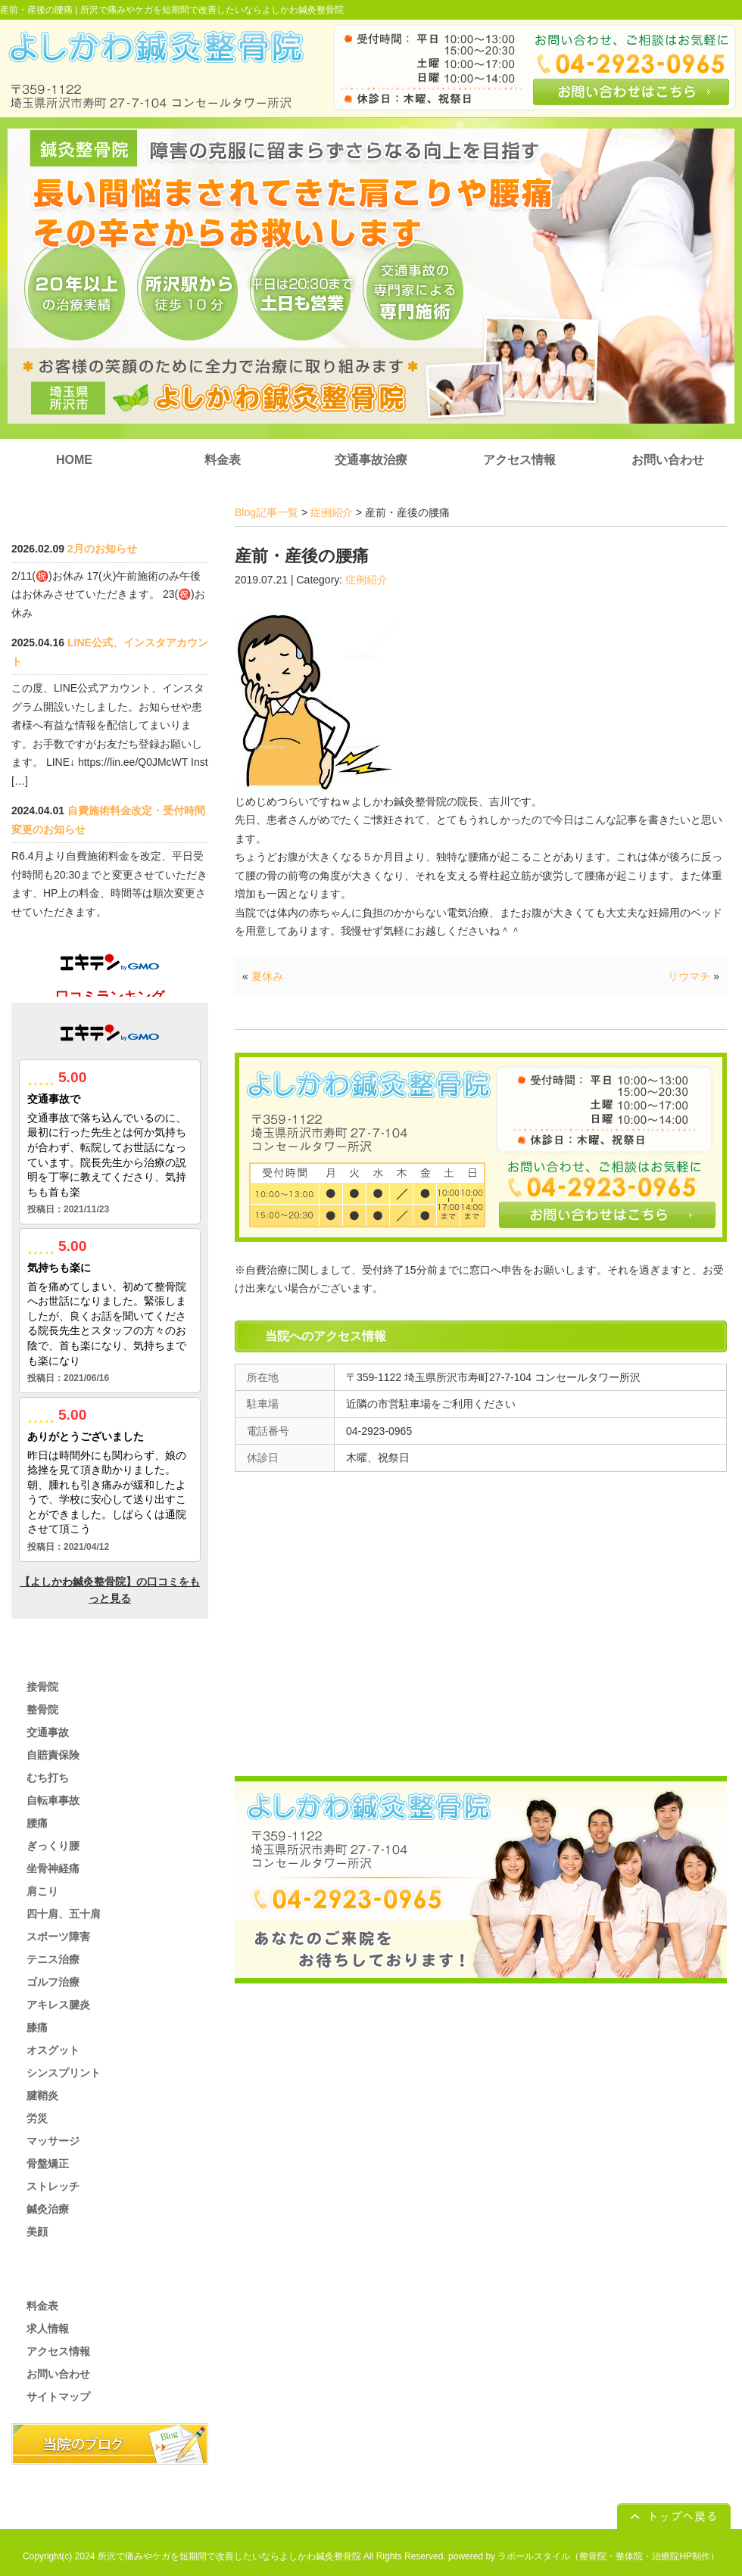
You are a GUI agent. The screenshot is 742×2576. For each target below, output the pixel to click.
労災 (37, 2118)
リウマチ (689, 976)
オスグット (53, 2050)
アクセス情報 (519, 459)
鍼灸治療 (47, 2209)
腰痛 (37, 1823)
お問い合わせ (667, 459)
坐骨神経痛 (53, 1868)
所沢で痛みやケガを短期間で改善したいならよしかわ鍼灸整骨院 (212, 10)
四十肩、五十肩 (63, 1914)
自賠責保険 (53, 1755)
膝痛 (37, 2027)
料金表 (222, 459)
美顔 (37, 2232)
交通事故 (47, 1732)
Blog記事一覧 (266, 512)
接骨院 (42, 1687)
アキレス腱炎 (58, 2005)
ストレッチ (53, 2186)
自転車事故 (53, 1800)
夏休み (267, 976)
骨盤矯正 (47, 2164)
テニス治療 (53, 1959)
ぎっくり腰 (53, 1846)
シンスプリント (63, 2073)
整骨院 (42, 1709)
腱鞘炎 (42, 2095)
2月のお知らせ (102, 549)
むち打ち (47, 1778)
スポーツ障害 (58, 1936)
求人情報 (47, 2328)
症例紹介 (331, 512)
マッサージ (53, 2141)
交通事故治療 (371, 459)
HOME (74, 459)
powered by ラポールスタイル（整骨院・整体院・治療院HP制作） (583, 2556)
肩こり (42, 1891)
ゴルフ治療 (53, 1982)
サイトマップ (58, 2397)
